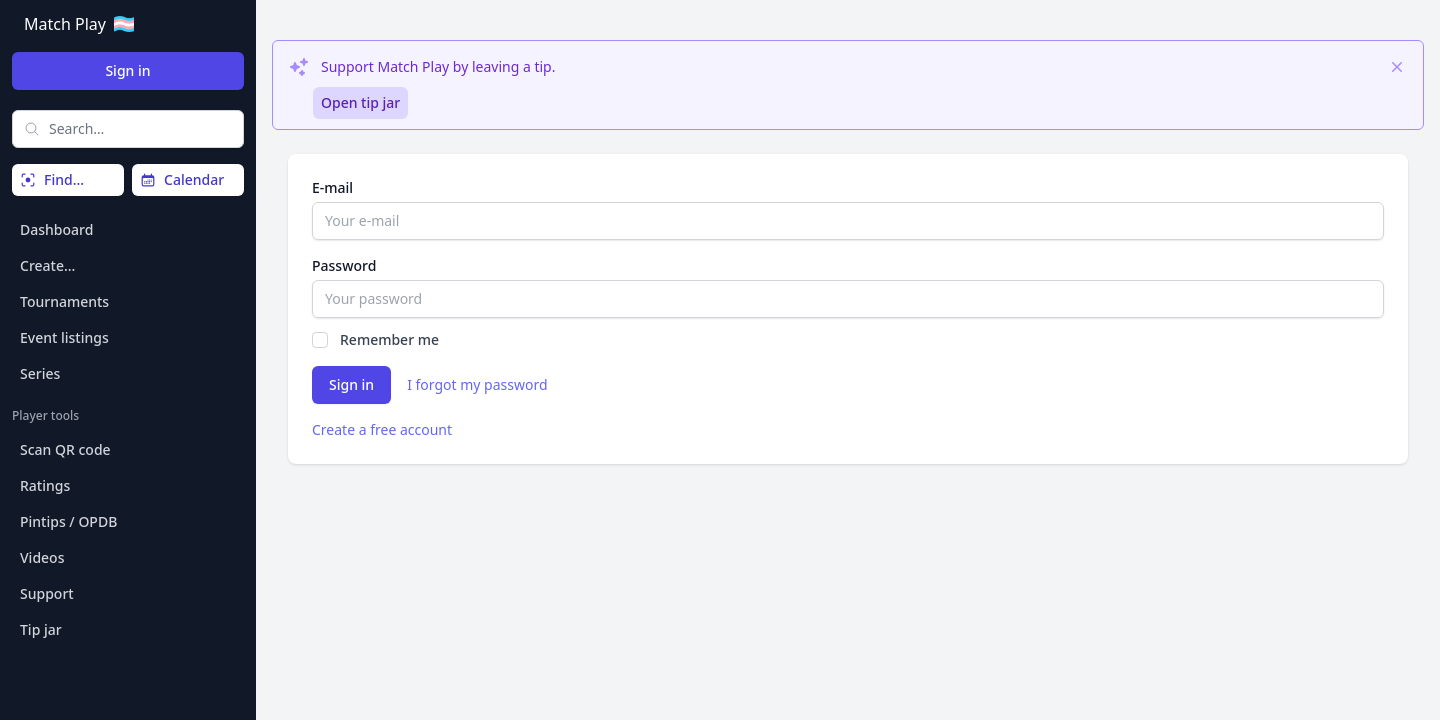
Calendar (182, 179)
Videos (42, 557)
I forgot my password (477, 384)
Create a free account (382, 429)
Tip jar (41, 629)
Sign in (127, 70)
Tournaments (64, 301)
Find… (52, 179)
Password (344, 265)
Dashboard (56, 229)
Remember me (389, 339)
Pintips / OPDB (68, 521)
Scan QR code (65, 449)
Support (47, 593)
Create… (47, 265)
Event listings (64, 337)
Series (40, 373)
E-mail (332, 187)
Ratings (45, 485)
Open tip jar (360, 102)
